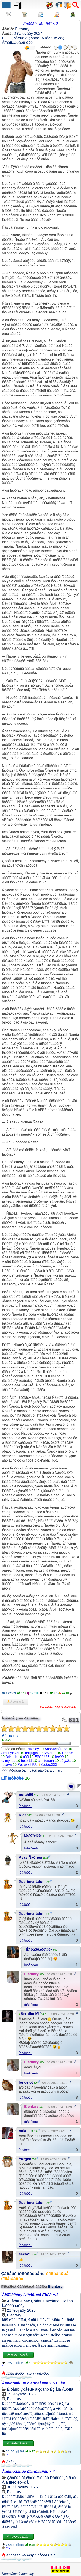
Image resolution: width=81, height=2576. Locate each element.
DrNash (11, 1757)
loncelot (26, 2082)
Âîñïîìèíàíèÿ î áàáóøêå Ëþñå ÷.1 (30, 2295)
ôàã (26, 1757)
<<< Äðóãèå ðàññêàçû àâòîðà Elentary (32, 1770)
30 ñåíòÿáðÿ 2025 (22, 2487)
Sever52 (49, 1753)
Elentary (22, 29)
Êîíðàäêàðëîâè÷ (39, 1949)
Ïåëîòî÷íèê (32, 1835)
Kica (23, 1815)
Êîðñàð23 (42, 1757)
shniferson (46, 1761)
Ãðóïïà (67, 2389)
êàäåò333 (49, 1764)
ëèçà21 (65, 1761)
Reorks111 (70, 1753)
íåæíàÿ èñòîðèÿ (37, 2373)
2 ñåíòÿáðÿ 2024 (28, 33)
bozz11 (26, 1761)
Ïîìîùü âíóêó (15, 2373)
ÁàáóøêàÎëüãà (56, 1749)
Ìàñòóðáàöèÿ (13, 2305)
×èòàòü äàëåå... (18, 2354)
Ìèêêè (59, 1757)
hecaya (6, 1764)
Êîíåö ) (11, 2462)
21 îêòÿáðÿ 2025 (21, 2310)
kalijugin (31, 1753)
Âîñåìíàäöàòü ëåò (17, 42)
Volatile (25, 2131)
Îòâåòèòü (25, 1806)
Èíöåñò (66, 2301)
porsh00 (26, 1795)
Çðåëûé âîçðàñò (25, 38)
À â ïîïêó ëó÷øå (15, 2482)
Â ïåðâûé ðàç (52, 38)
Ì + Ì (5, 38)
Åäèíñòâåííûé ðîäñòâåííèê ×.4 (28, 2471)
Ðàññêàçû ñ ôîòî (64, 2478)
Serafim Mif (31, 2014)
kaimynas (8, 1761)
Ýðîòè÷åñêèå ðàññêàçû (18, 2574)
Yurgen (25, 2159)
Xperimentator (31, 1882)
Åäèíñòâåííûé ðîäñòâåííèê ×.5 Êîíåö (33, 2383)
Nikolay (33, 1749)
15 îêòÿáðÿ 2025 (21, 2394)
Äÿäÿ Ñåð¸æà (30, 1857)
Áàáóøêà (13, 2555)
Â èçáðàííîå (15, 1701)
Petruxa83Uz (27, 1764)
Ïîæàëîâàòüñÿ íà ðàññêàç (58, 1707)
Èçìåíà (55, 2389)
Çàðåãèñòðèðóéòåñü (23, 2273)
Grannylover (10, 1753)
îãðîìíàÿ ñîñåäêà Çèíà (38, 2555)
